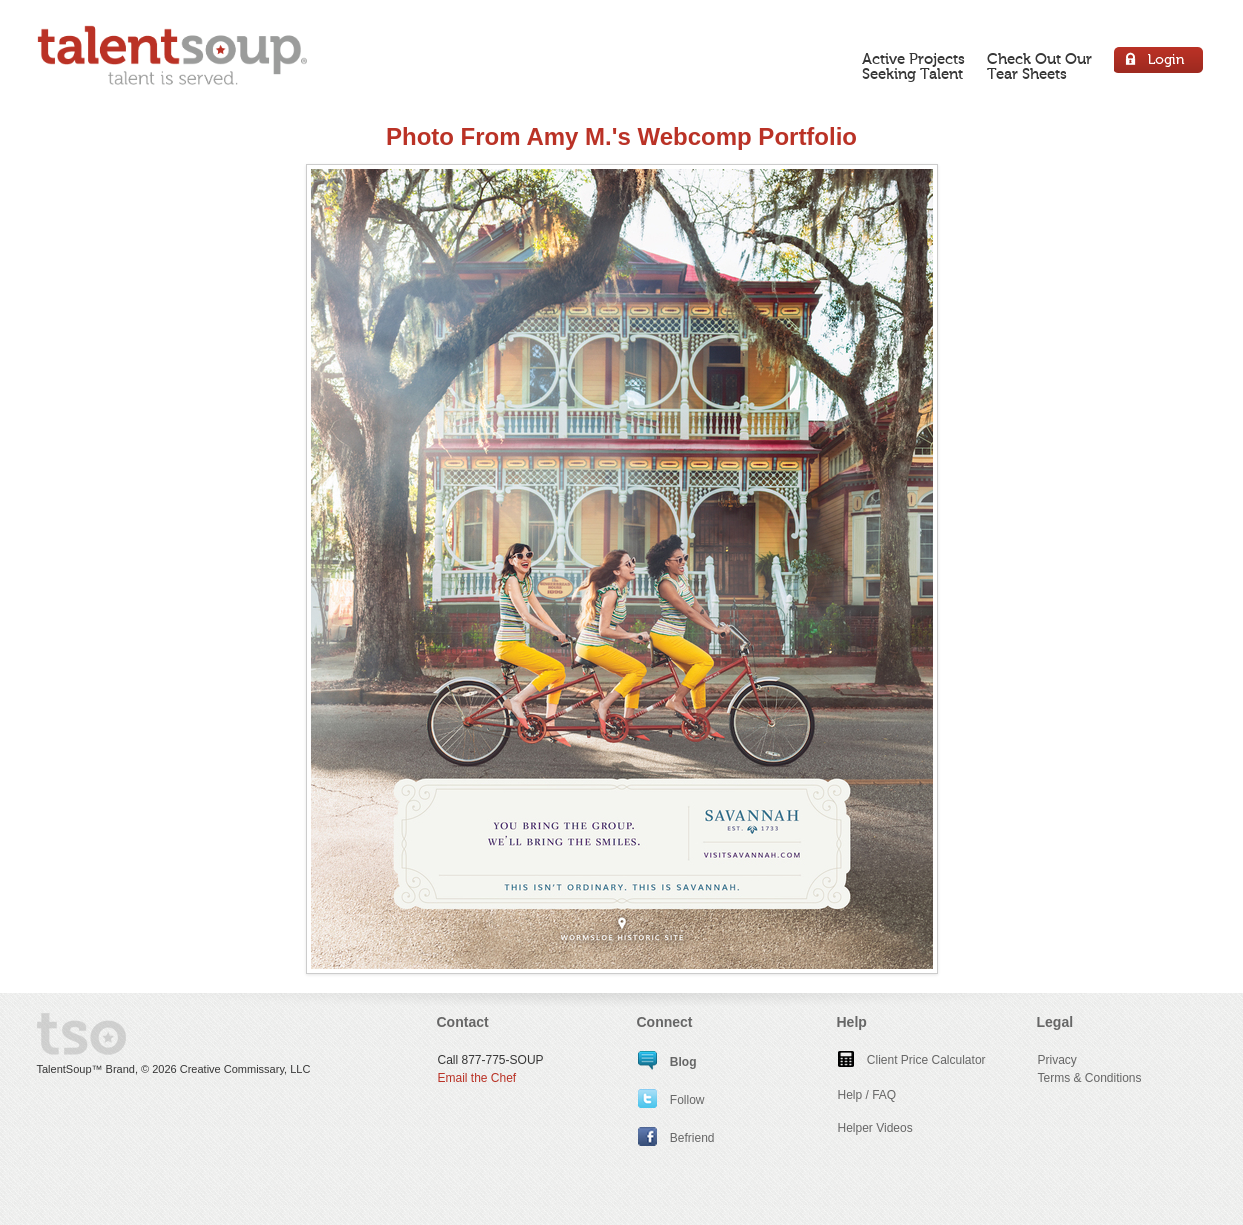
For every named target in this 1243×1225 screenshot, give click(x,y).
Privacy (1057, 1060)
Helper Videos (875, 1128)
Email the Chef (477, 1078)
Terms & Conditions (1090, 1078)
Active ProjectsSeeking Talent (913, 66)
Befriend (676, 1138)
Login (1159, 62)
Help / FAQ (867, 1095)
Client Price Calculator (912, 1060)
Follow (671, 1100)
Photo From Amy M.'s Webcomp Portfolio (621, 136)
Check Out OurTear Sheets (1039, 66)
